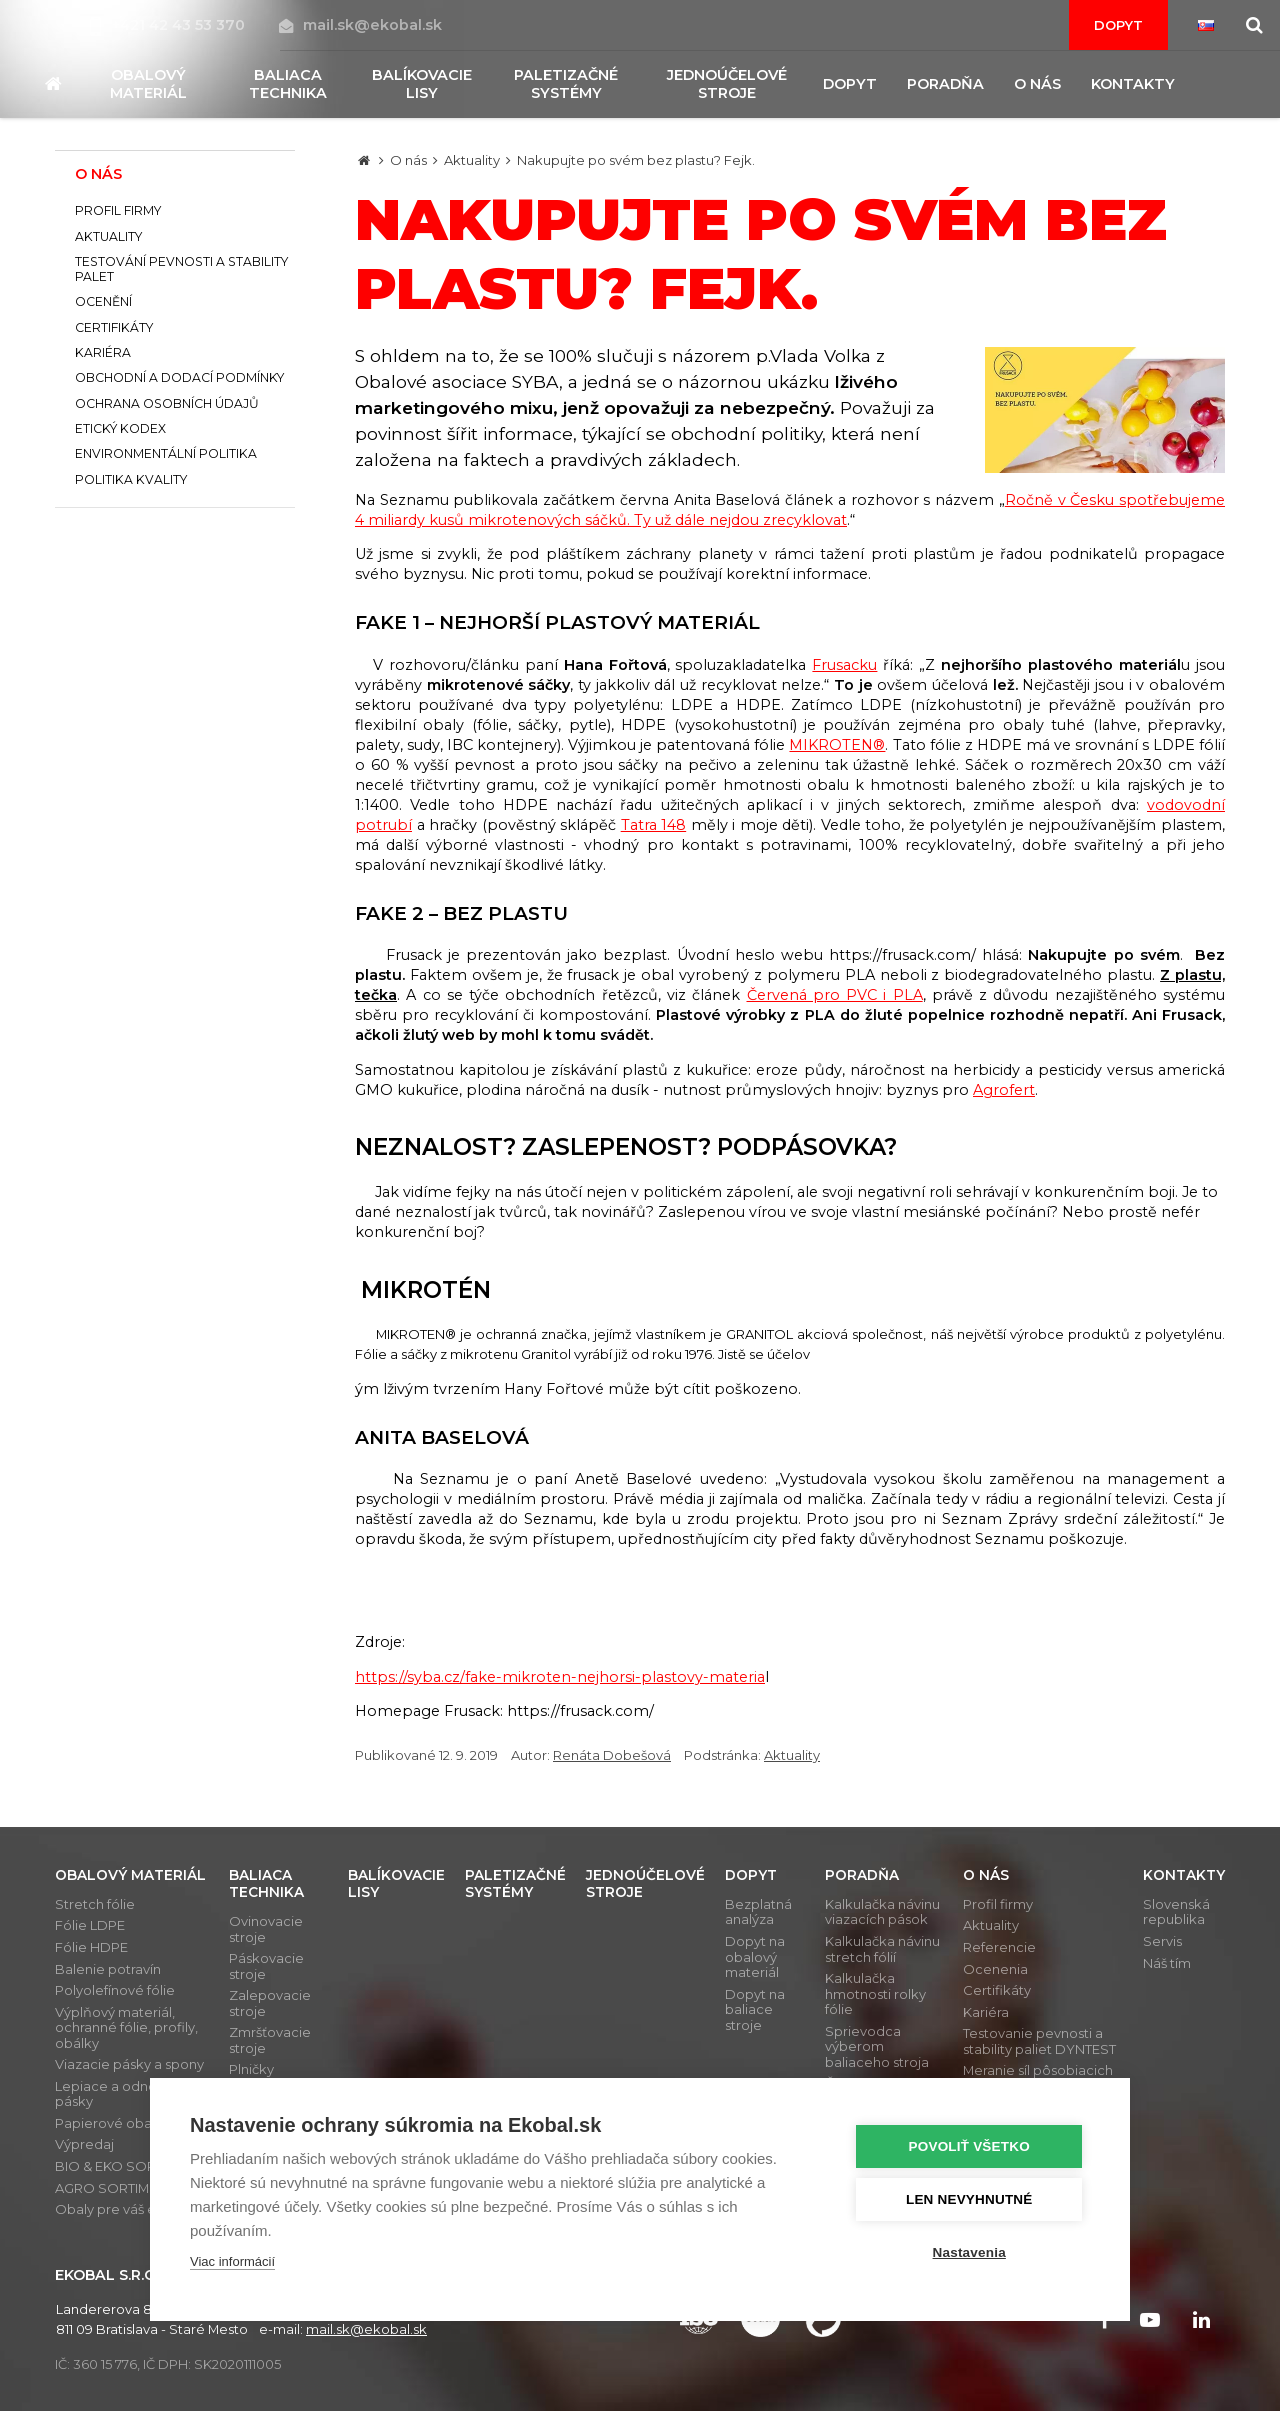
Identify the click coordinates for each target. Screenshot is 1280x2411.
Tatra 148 (654, 825)
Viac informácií (232, 2261)
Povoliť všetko (969, 2146)
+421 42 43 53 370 (169, 25)
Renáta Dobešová (612, 1755)
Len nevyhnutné (969, 2199)
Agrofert (1004, 1090)
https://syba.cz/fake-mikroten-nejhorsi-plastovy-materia (560, 1677)
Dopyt (1118, 25)
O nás (408, 160)
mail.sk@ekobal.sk (360, 25)
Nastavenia (969, 2252)
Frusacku (844, 665)
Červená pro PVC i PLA (835, 995)
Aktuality (472, 160)
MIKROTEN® (837, 745)
